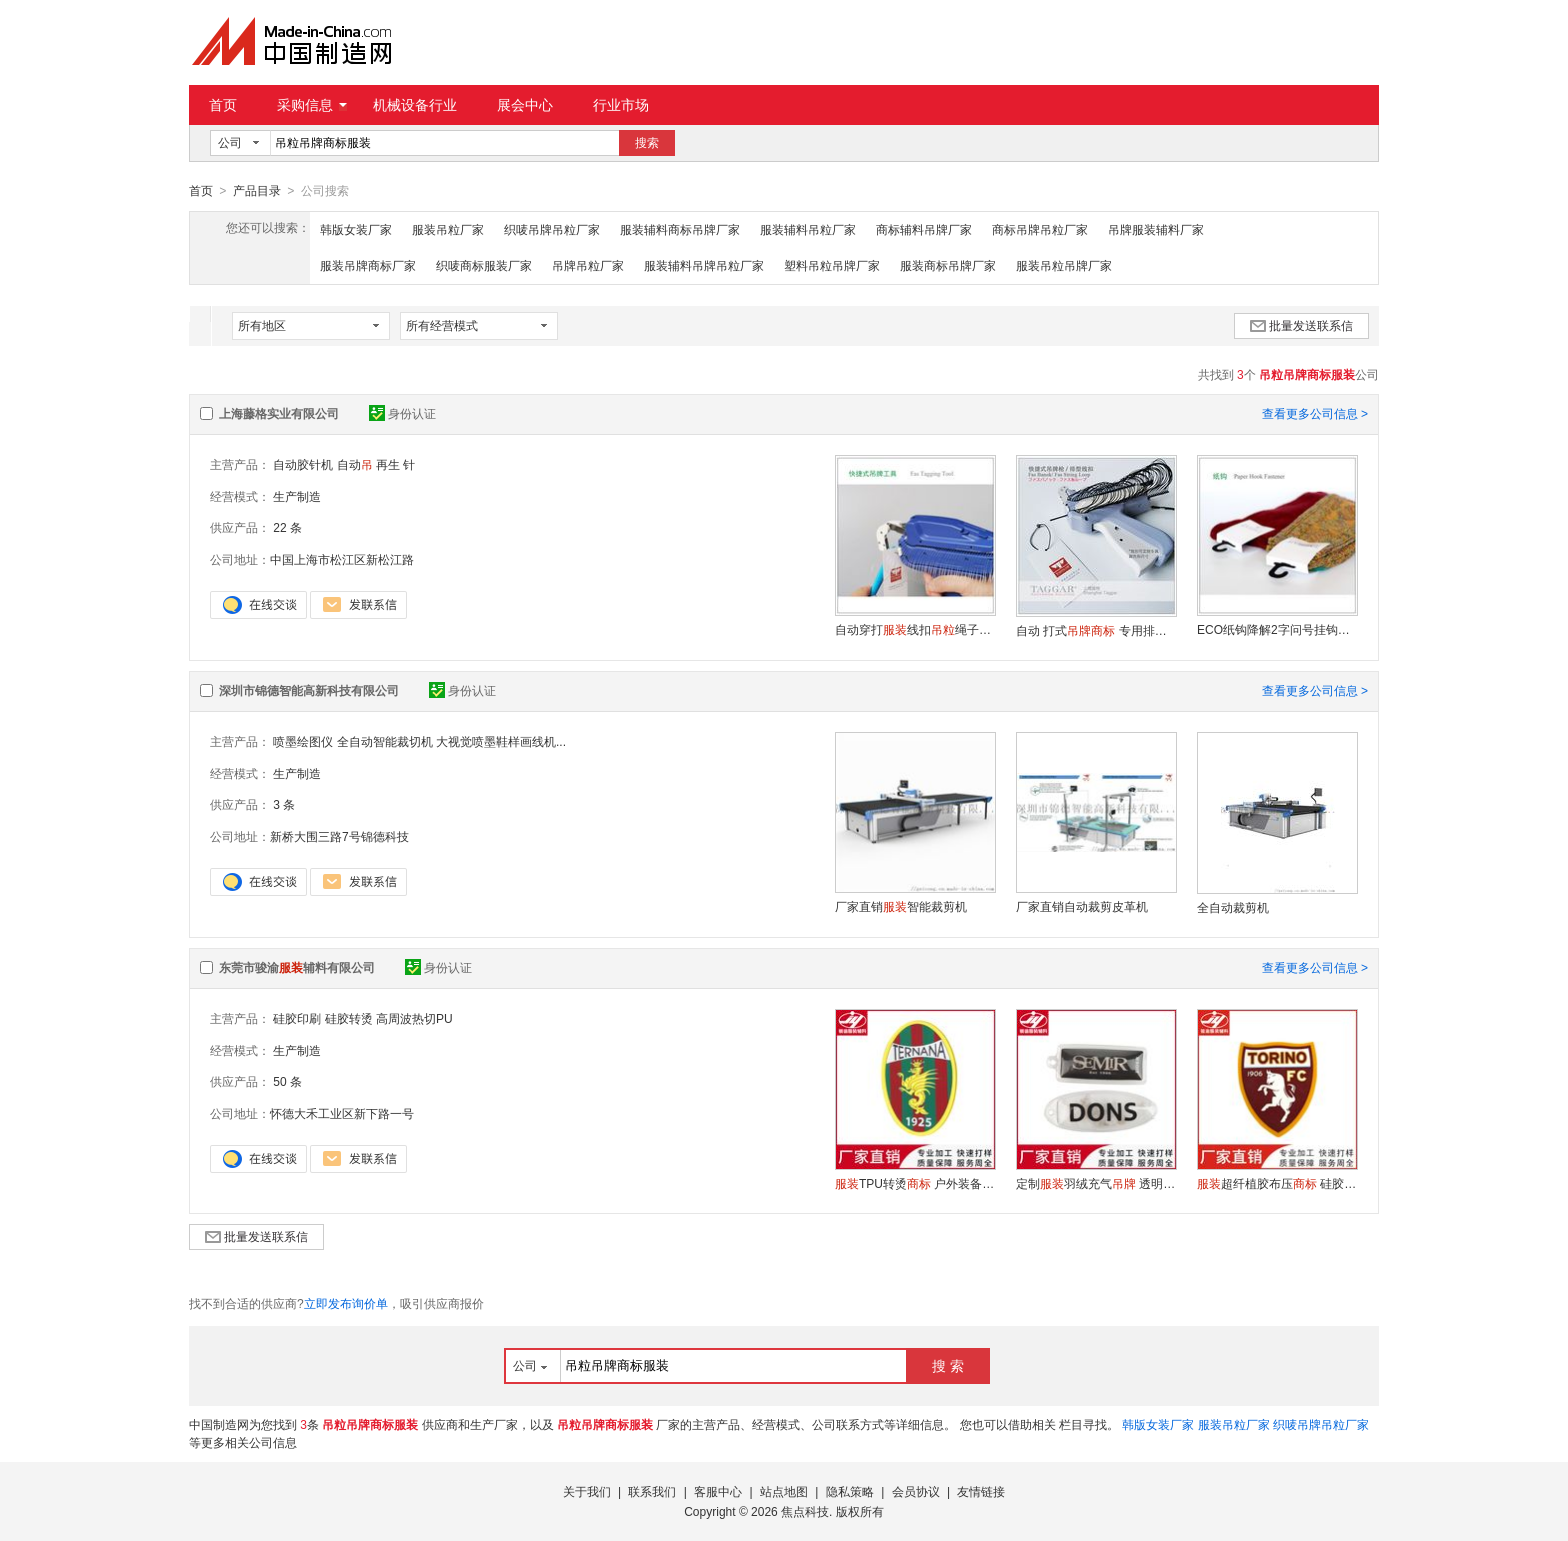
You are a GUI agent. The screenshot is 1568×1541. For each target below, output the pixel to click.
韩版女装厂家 (356, 229)
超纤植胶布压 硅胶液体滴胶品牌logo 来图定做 (1277, 1183)
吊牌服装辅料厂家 (1156, 229)
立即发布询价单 (346, 1303)
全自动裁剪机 (1233, 907)
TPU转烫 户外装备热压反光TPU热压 (915, 1183)
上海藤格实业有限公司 (279, 413)
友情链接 (981, 1491)
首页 (223, 105)
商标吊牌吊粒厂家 (1040, 229)
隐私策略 (850, 1491)
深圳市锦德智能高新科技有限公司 (309, 690)
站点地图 (784, 1491)
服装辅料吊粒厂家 (808, 229)
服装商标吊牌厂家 (948, 265)
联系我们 (652, 1491)
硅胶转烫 (349, 1018)
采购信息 (312, 105)
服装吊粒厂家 (448, 229)
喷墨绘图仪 (303, 741)
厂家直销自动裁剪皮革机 (1082, 906)
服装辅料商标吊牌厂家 (680, 229)
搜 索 (948, 1365)
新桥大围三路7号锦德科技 (339, 836)
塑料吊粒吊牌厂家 (832, 265)
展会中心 (525, 105)
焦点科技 (805, 1511)
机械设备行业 (415, 105)
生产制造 (297, 496)
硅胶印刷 (297, 1018)
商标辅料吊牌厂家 (924, 229)
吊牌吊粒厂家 (588, 265)
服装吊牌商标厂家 (368, 265)
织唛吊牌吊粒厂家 (552, 229)
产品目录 (257, 191)
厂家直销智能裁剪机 (901, 906)
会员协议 (916, 1491)
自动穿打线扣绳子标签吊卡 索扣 (915, 629)
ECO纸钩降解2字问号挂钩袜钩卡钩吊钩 (1277, 629)
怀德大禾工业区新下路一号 (342, 1113)
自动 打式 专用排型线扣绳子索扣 (1096, 630)
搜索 (647, 143)
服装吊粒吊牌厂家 (1064, 265)
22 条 (287, 527)
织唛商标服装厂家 (484, 265)
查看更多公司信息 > (1315, 413)
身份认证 (402, 413)
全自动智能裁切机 (385, 741)
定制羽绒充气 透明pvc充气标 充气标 (1096, 1183)
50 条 (287, 1081)
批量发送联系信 (1301, 325)
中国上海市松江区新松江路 (342, 559)
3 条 (284, 804)
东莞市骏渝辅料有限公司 (297, 967)
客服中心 (718, 1491)
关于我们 (587, 1491)
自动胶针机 (303, 464)
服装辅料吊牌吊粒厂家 (704, 265)
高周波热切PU (414, 1018)
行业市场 (621, 105)
